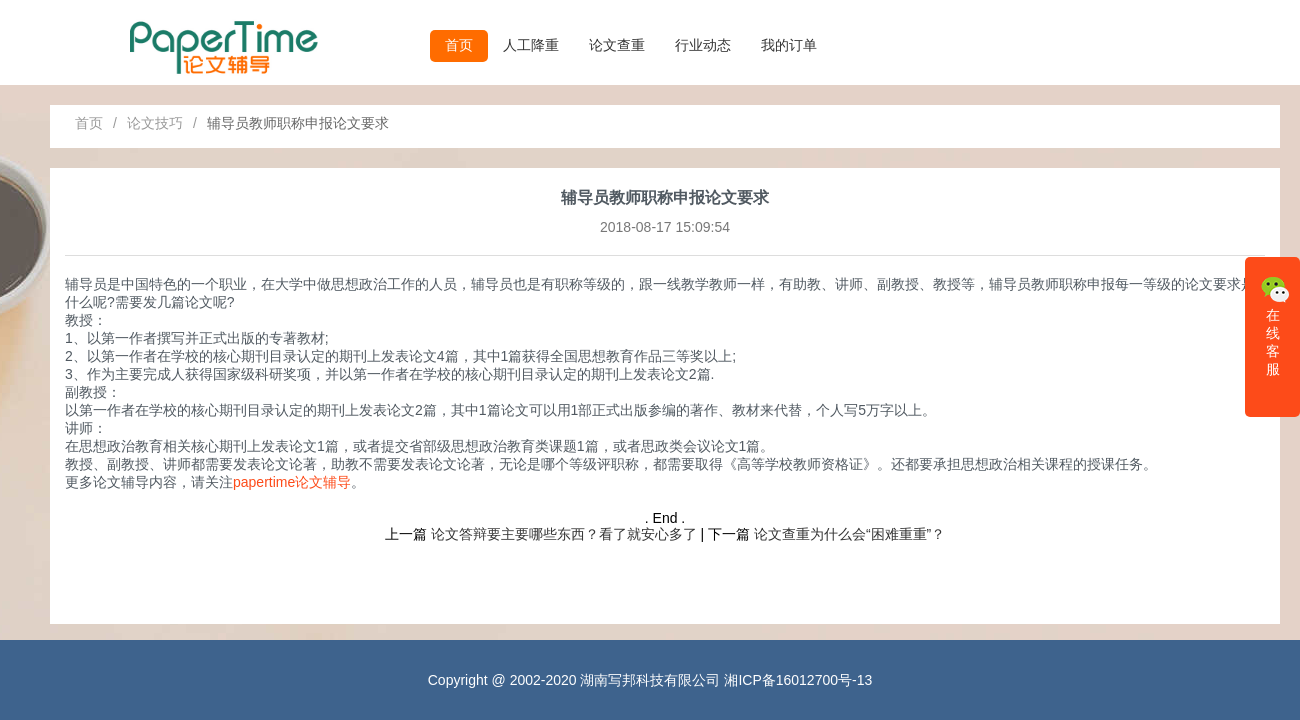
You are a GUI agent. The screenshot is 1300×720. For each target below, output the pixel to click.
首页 (459, 45)
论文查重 (617, 45)
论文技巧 (155, 123)
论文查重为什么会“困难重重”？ (849, 534)
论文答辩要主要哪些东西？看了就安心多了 (564, 534)
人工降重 (531, 45)
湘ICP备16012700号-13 (798, 680)
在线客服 (1275, 324)
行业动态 (703, 45)
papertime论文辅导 (292, 482)
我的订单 (789, 45)
